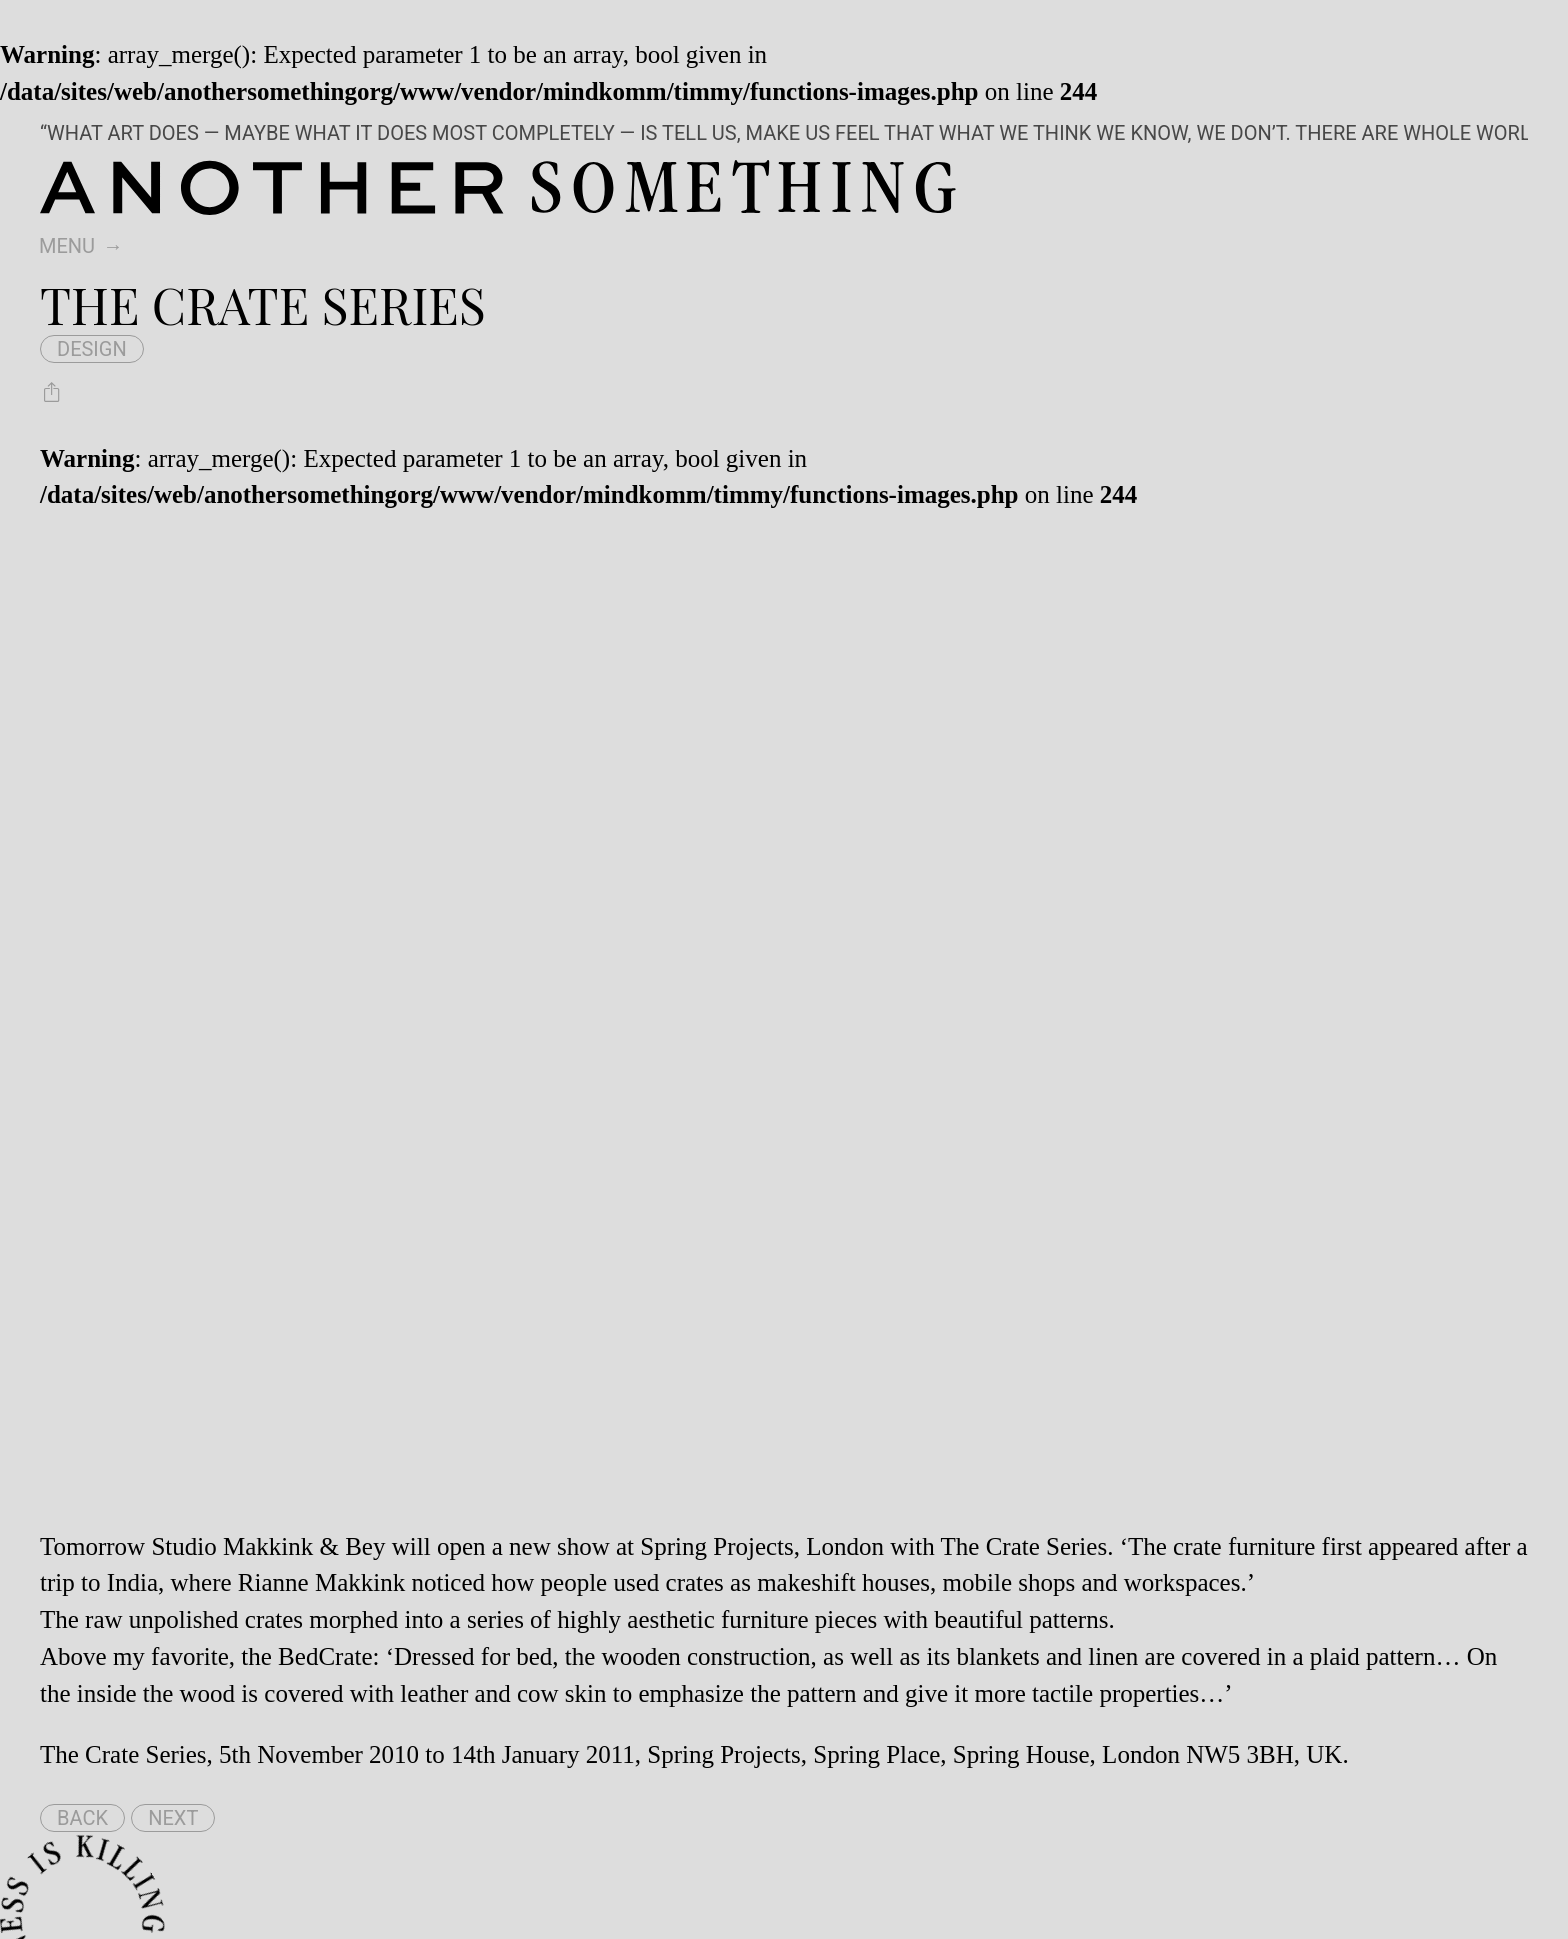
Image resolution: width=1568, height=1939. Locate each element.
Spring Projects (723, 1754)
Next (173, 1818)
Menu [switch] (67, 246)
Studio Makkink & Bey (268, 1546)
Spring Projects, (720, 1546)
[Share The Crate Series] (52, 392)
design (92, 349)
